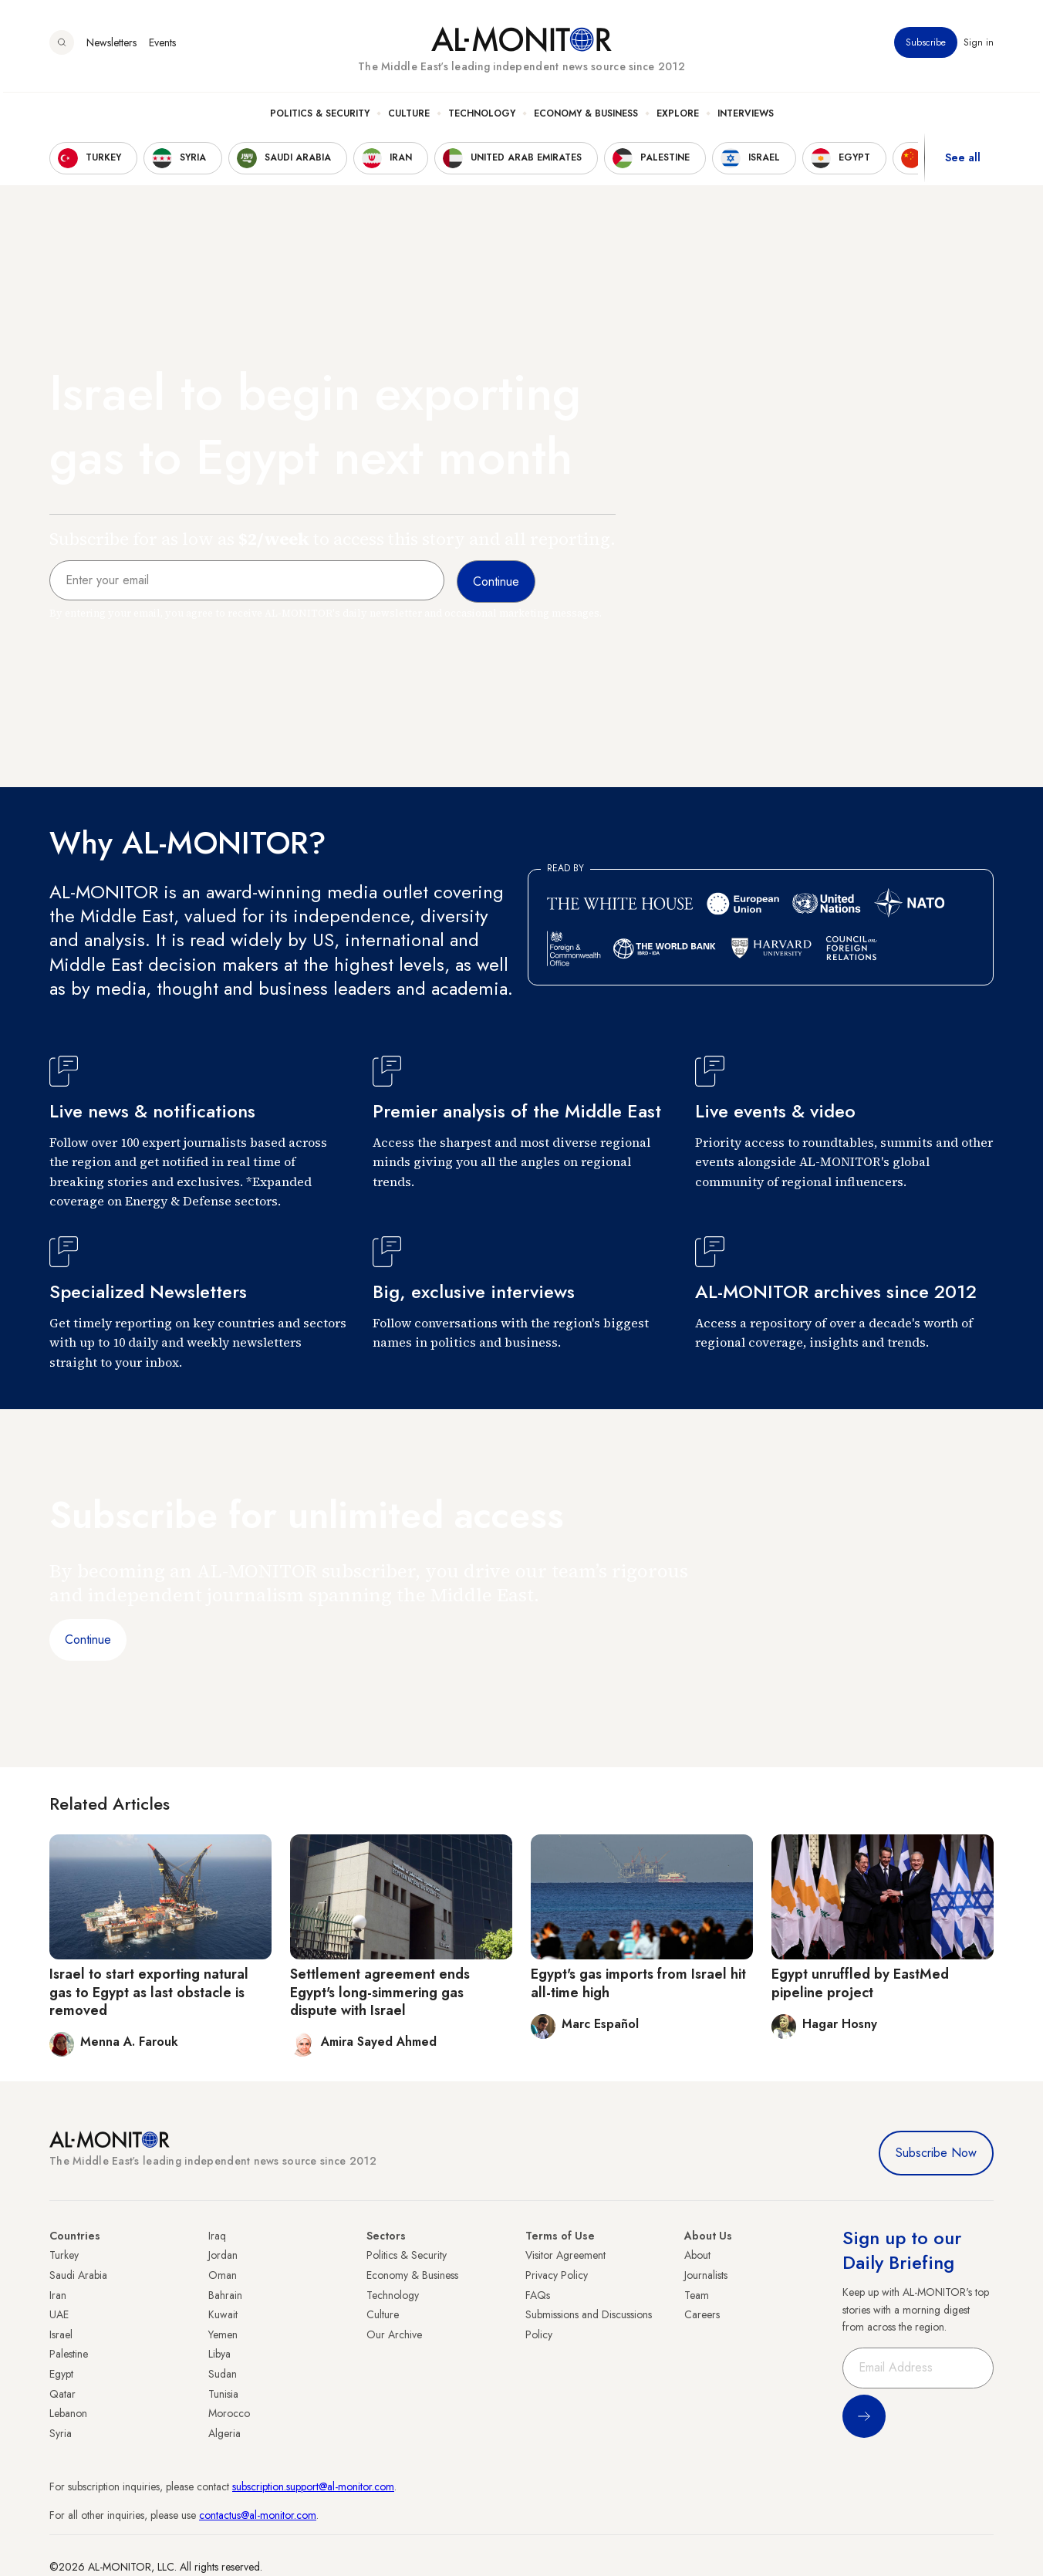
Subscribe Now (936, 2153)
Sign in (979, 45)
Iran (57, 2295)
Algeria (224, 2433)
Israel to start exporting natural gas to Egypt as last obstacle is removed (148, 1992)
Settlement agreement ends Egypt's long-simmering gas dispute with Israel (380, 1992)
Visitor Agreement (565, 2255)
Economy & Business (586, 116)
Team (696, 2295)
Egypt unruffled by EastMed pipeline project (860, 1983)
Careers (702, 2314)
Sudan (222, 2374)
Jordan (223, 2255)
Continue (88, 1639)
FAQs (537, 2295)
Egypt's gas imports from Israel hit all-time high (638, 1983)
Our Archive (394, 2334)
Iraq (217, 2235)
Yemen (223, 2334)
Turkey (64, 2255)
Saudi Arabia (78, 2275)
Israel (61, 2334)
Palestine (68, 2353)
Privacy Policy (556, 2275)
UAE (59, 2314)
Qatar (62, 2394)
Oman (222, 2275)
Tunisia (223, 2394)
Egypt (61, 2374)
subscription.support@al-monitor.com (313, 2486)
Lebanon (68, 2413)
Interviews (745, 116)
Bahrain (225, 2295)
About (697, 2255)
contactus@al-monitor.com (257, 2515)
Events (162, 45)
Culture (409, 116)
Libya (219, 2353)
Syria (60, 2433)
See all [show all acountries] (963, 161)
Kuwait (223, 2314)
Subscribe (926, 45)
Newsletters (111, 45)
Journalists (705, 2275)
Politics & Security (320, 116)
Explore (678, 116)
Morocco (229, 2413)
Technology (481, 116)
